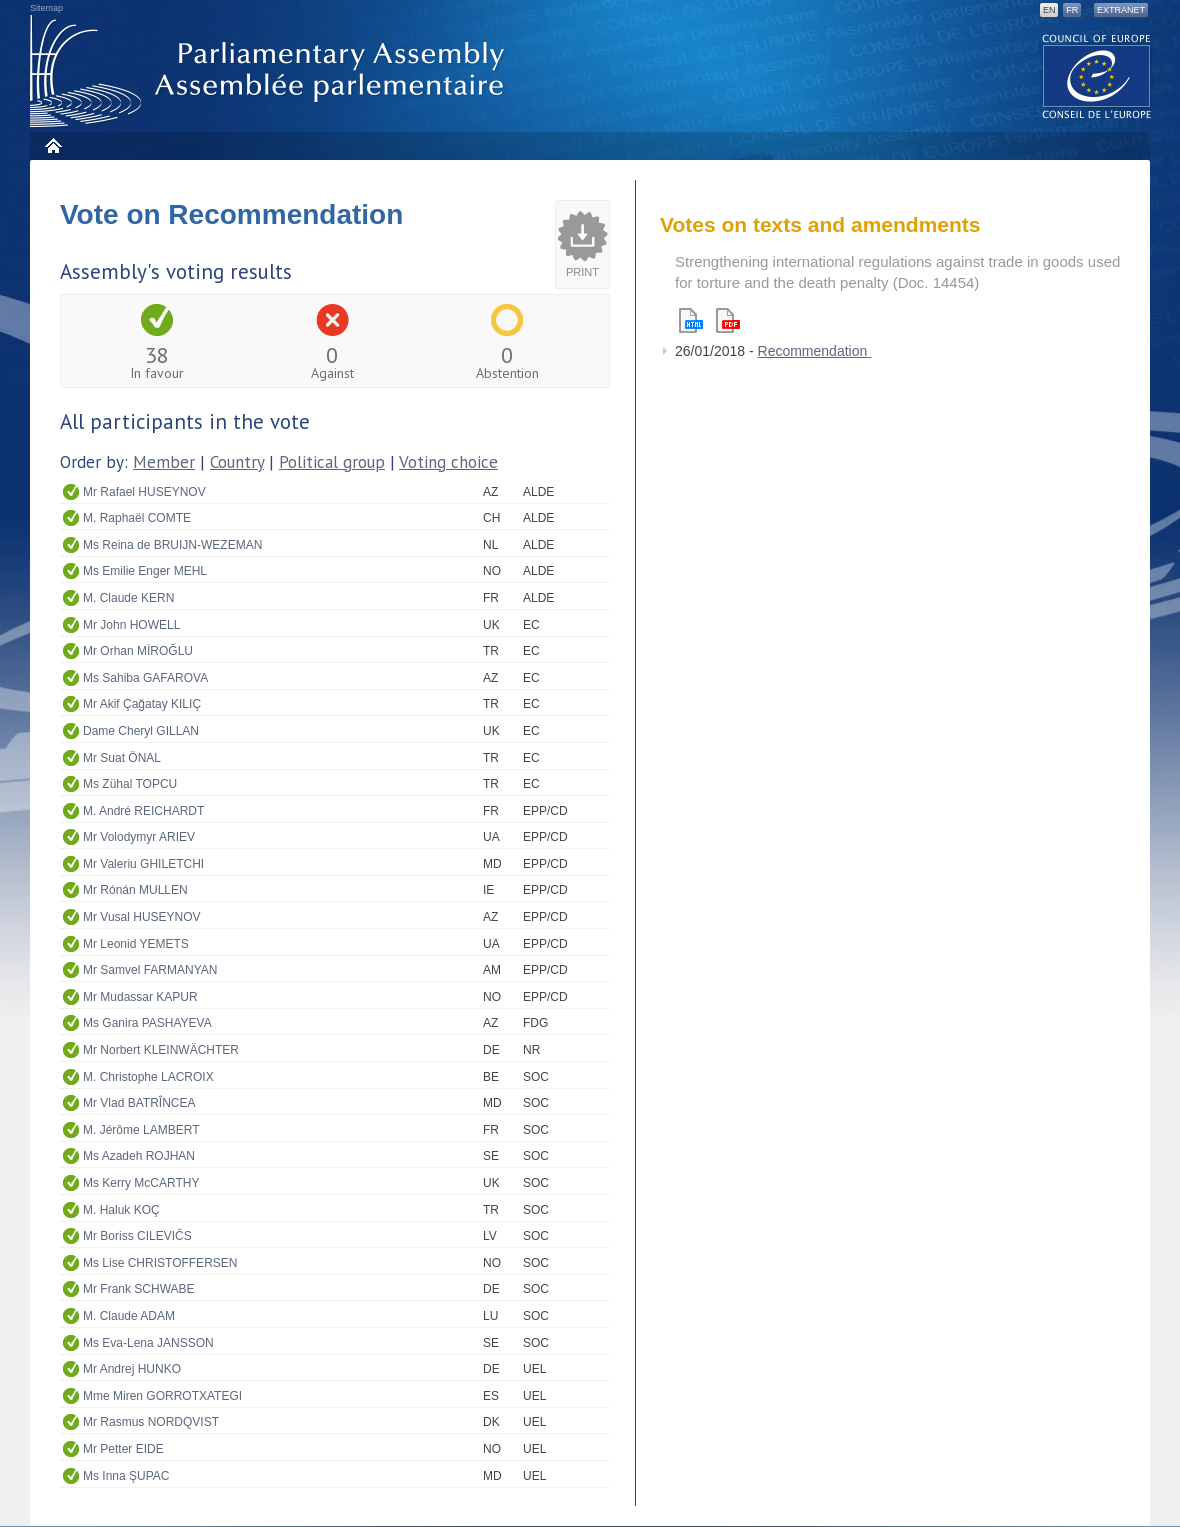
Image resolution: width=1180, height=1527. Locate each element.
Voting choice (448, 462)
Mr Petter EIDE (123, 1449)
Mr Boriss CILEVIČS (137, 1236)
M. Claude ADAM (129, 1316)
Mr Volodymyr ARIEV (139, 837)
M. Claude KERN (128, 598)
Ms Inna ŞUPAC (126, 1476)
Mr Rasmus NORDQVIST (151, 1422)
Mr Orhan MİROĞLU (138, 651)
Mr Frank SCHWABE (139, 1289)
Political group (332, 462)
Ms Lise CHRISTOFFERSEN (160, 1263)
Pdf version (728, 320)
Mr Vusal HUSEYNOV (142, 917)
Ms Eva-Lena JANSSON (148, 1343)
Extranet (1121, 10)
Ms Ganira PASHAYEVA (147, 1023)
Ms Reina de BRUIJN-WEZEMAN (172, 545)
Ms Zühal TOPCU (130, 784)
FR (1072, 10)
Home (52, 145)
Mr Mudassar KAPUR (140, 997)
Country (237, 462)
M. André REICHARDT (143, 811)
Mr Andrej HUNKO (132, 1369)
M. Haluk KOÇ (121, 1210)
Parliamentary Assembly (271, 71)
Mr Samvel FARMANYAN (150, 970)
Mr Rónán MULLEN (135, 890)
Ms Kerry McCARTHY (141, 1183)
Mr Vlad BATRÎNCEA (139, 1103)
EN (1049, 10)
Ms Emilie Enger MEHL (145, 571)
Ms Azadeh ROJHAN (139, 1156)
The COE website (1097, 75)
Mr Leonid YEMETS (136, 944)
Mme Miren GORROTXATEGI (162, 1396)
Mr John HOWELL (131, 625)
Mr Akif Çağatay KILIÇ (142, 704)
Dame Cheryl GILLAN (141, 731)
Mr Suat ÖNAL (122, 758)
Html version (691, 320)
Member (164, 462)
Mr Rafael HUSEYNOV (144, 492)
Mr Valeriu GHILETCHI (143, 864)
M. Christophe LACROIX (148, 1077)
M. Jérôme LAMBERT (141, 1130)
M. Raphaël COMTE (137, 518)
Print (582, 272)
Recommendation (815, 351)
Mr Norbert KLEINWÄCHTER (161, 1050)
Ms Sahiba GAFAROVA (145, 678)
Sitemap (46, 8)
